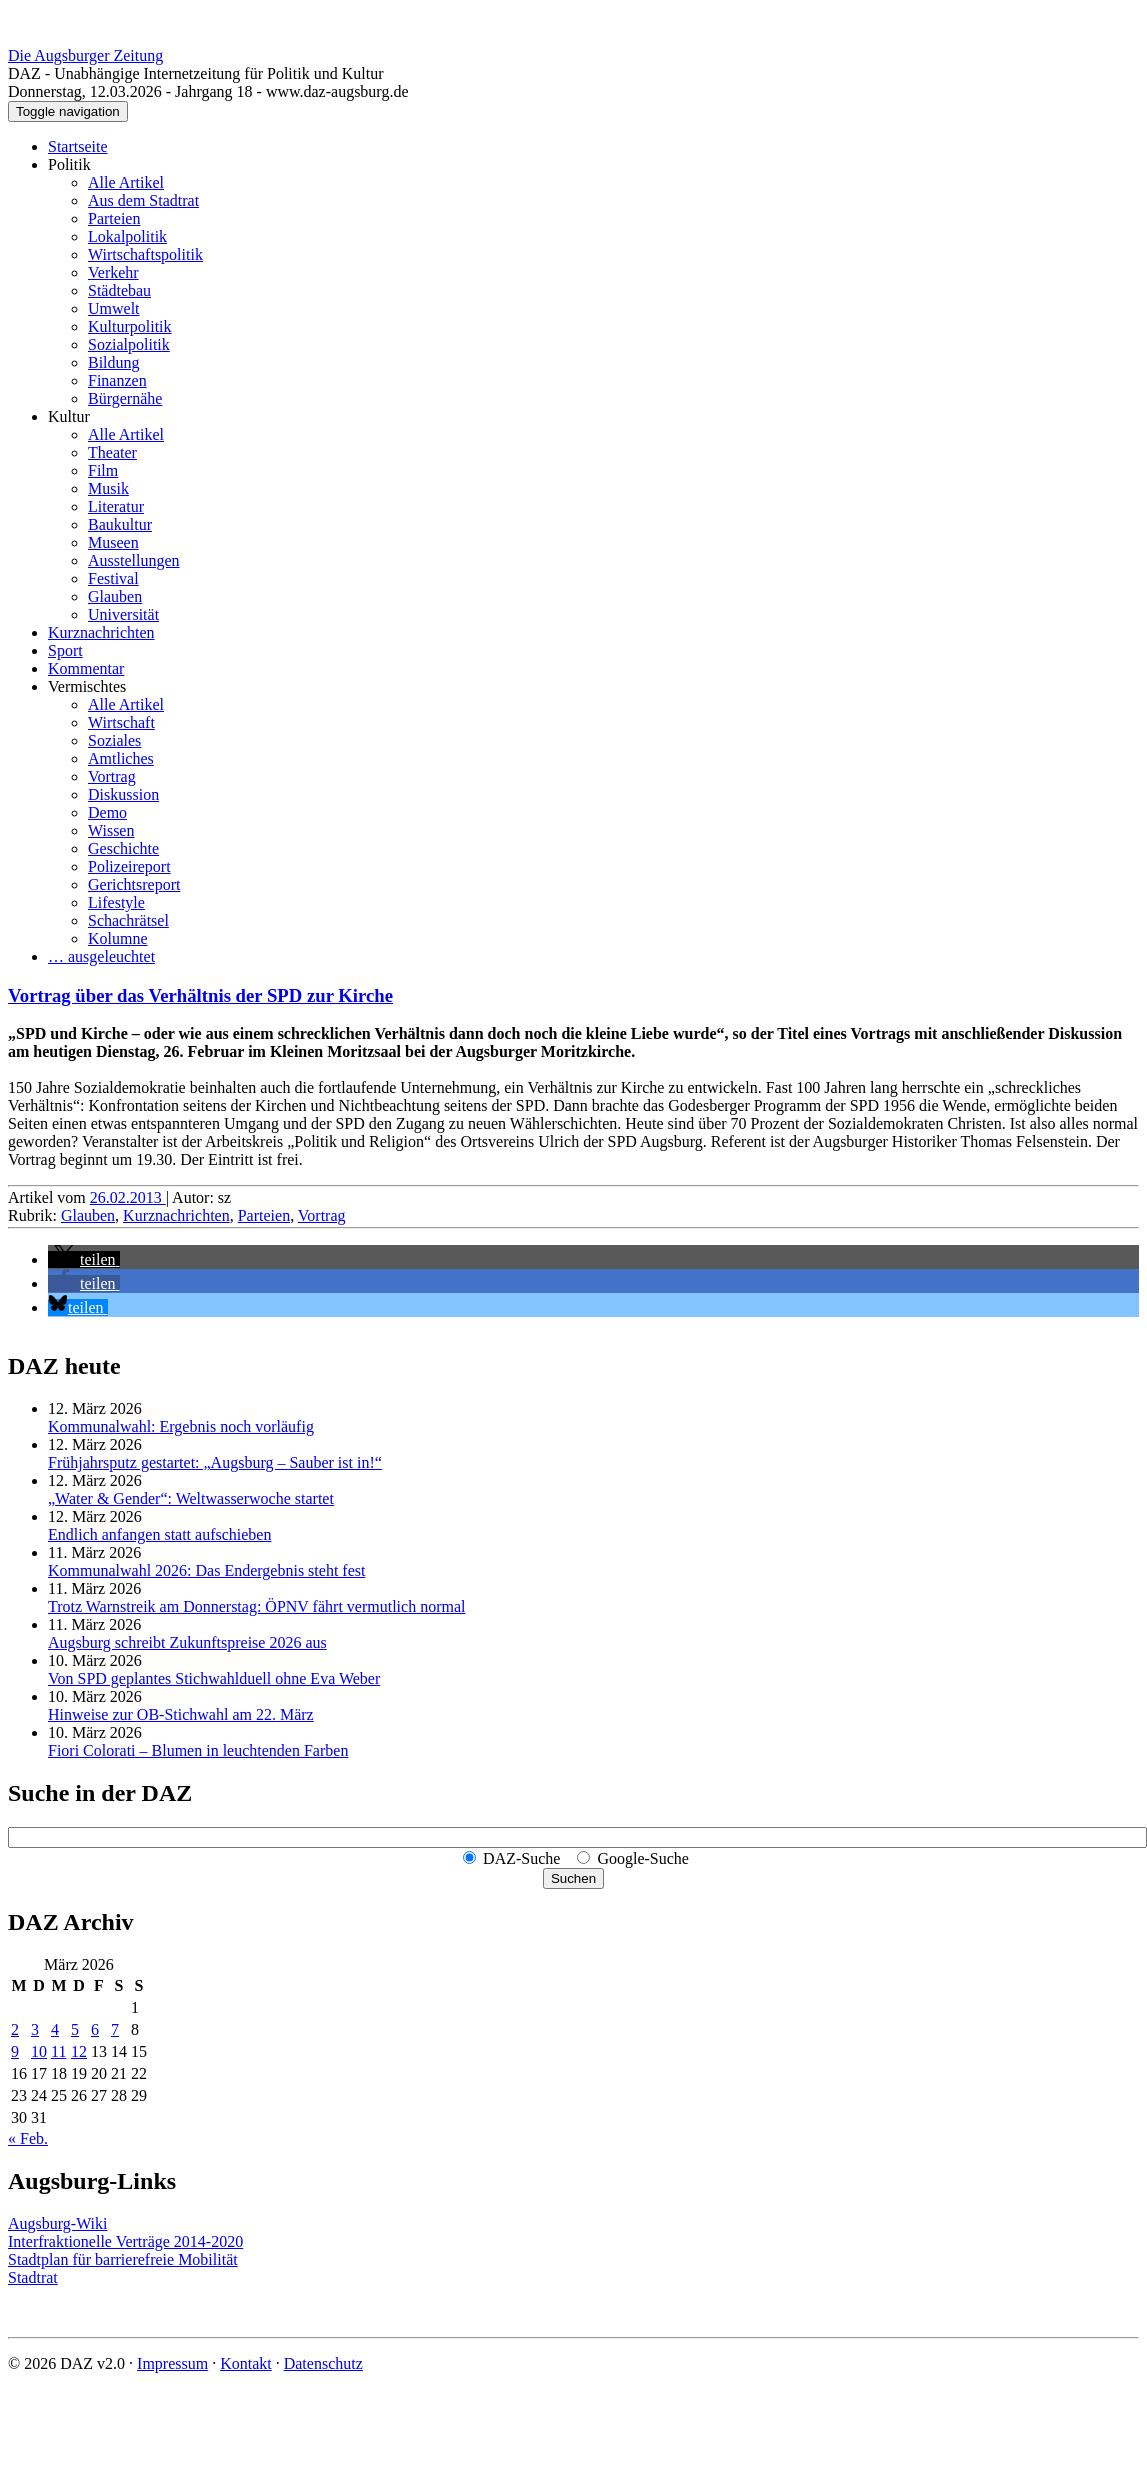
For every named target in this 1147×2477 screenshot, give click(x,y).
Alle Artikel (126, 182)
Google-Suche (643, 1858)
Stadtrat (33, 2277)
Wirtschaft (121, 722)
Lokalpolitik (127, 236)
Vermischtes (87, 686)
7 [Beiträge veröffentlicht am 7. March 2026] (115, 2029)
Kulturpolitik (130, 326)
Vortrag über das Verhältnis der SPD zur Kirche (200, 995)
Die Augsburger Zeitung (85, 55)
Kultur (69, 416)
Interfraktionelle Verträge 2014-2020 (125, 2241)
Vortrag (112, 776)
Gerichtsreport (134, 884)
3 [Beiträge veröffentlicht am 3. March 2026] (35, 2029)
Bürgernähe (125, 398)
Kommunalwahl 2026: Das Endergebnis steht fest (206, 1570)
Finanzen (117, 380)
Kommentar (86, 668)
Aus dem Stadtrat (143, 200)
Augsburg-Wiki (58, 2223)
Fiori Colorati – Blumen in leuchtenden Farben (198, 1750)
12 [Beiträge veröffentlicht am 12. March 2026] (79, 2051)
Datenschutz (323, 2363)
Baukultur (120, 524)
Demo (107, 812)
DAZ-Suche (521, 1858)
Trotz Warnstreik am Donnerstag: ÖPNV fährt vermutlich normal (256, 1606)
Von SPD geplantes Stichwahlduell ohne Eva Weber (214, 1678)
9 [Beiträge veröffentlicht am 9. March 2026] (15, 2051)
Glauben (115, 596)
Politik (69, 164)
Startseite (78, 146)
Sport (65, 650)
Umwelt (114, 308)
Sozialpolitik (129, 344)
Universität (123, 614)
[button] (84, 1259)
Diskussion (123, 794)
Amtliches (121, 758)
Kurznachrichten (101, 632)
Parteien (114, 218)
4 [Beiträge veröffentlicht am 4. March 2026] (55, 2029)
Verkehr (113, 272)
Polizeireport (129, 866)
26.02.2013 (128, 1197)
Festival (113, 578)
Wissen (111, 830)
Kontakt (246, 2363)
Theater (112, 452)
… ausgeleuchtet (101, 956)
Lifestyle (116, 902)
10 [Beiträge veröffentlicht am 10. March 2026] (39, 2051)
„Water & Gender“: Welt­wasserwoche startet (191, 1498)
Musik (108, 488)
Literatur (116, 506)
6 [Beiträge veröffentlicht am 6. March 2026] (95, 2029)
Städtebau (119, 290)
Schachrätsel (128, 920)
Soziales (114, 740)
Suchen (573, 1878)
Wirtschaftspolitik (145, 254)
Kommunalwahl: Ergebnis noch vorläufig (181, 1426)
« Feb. (28, 2138)
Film (103, 470)
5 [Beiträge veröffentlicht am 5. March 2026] (75, 2029)
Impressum (172, 2363)
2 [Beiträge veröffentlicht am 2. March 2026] (15, 2029)
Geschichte (123, 848)
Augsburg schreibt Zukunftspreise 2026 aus (187, 1642)
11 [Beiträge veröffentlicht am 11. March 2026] (58, 2051)
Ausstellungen (134, 560)
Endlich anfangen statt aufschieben (159, 1534)
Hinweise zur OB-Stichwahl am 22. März (181, 1714)
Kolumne (118, 938)
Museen (113, 542)
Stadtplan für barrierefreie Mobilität (123, 2259)
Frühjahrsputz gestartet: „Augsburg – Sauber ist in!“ (215, 1462)
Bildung (114, 362)
